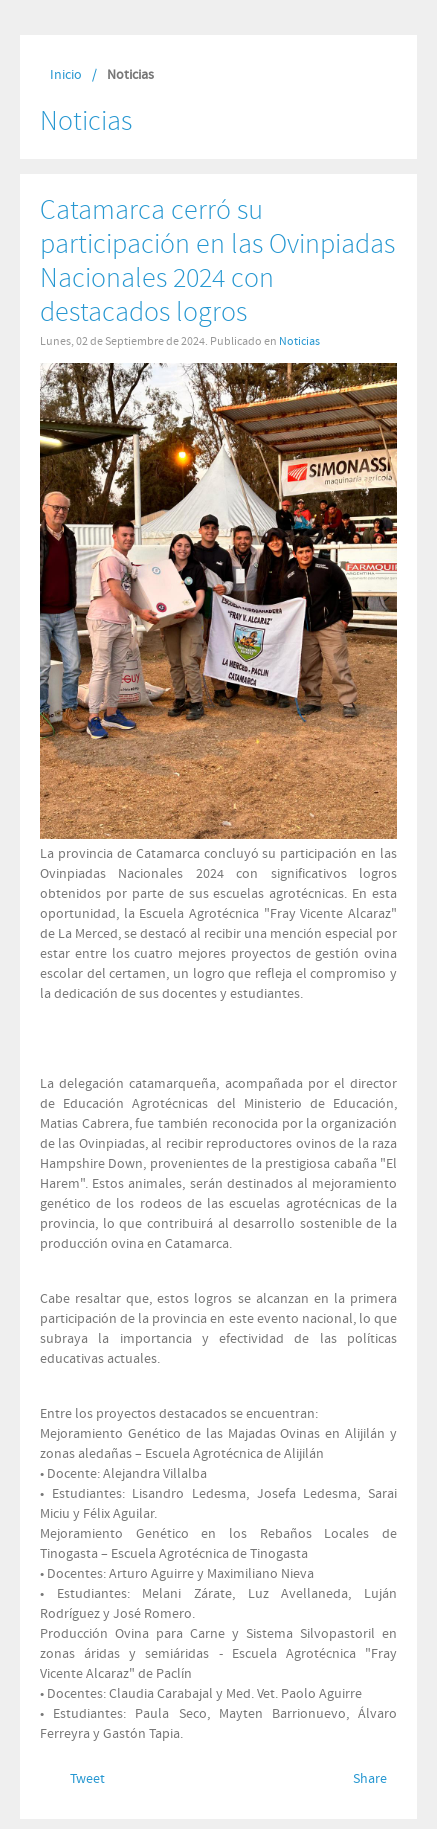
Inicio (66, 75)
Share (370, 1779)
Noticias (299, 341)
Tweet (87, 1779)
